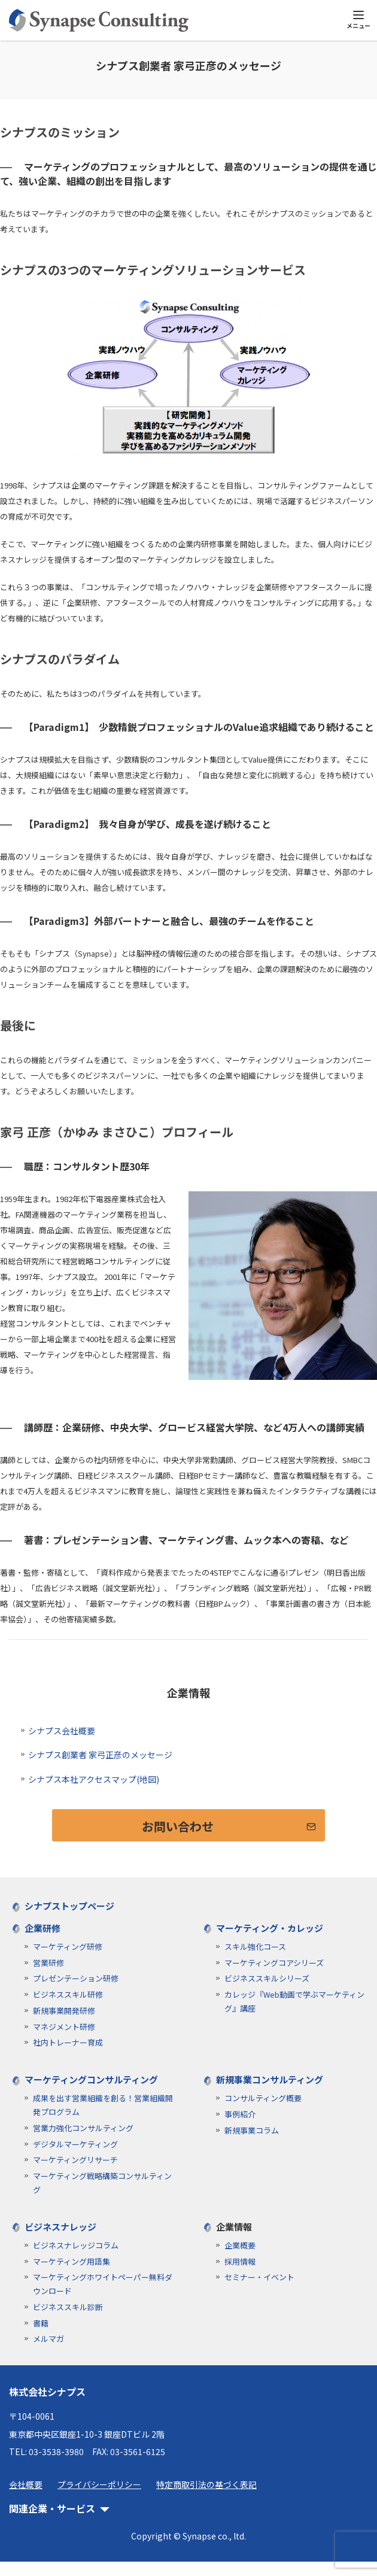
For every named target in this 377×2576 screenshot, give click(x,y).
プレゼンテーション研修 (75, 1978)
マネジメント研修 (64, 2026)
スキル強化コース (255, 1946)
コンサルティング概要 (263, 2098)
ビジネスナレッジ (60, 2226)
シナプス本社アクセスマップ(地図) (93, 1779)
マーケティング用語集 (71, 2261)
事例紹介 (240, 2114)
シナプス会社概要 (61, 1731)
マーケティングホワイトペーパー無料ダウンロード (102, 2283)
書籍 (40, 2323)
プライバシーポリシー (99, 2484)
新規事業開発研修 (64, 2010)
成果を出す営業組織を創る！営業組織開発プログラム (103, 2104)
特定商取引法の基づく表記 (206, 2484)
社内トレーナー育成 (68, 2042)
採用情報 (240, 2261)
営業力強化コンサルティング (83, 2128)
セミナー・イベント (259, 2277)
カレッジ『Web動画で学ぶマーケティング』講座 (294, 2001)
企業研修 (42, 1928)
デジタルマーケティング (75, 2144)
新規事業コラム (251, 2130)
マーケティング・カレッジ (269, 1928)
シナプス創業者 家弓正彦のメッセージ (100, 1755)
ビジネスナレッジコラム (75, 2245)
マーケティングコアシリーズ (274, 1962)
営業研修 (48, 1962)
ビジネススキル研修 (68, 1994)
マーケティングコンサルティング (91, 2079)
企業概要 (240, 2245)
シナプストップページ (69, 1906)
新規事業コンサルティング (269, 2079)
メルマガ (48, 2338)
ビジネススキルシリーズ (266, 1978)
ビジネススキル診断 (68, 2307)
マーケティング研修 (67, 1946)
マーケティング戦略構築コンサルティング (102, 2182)
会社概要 (25, 2484)
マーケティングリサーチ (75, 2159)
